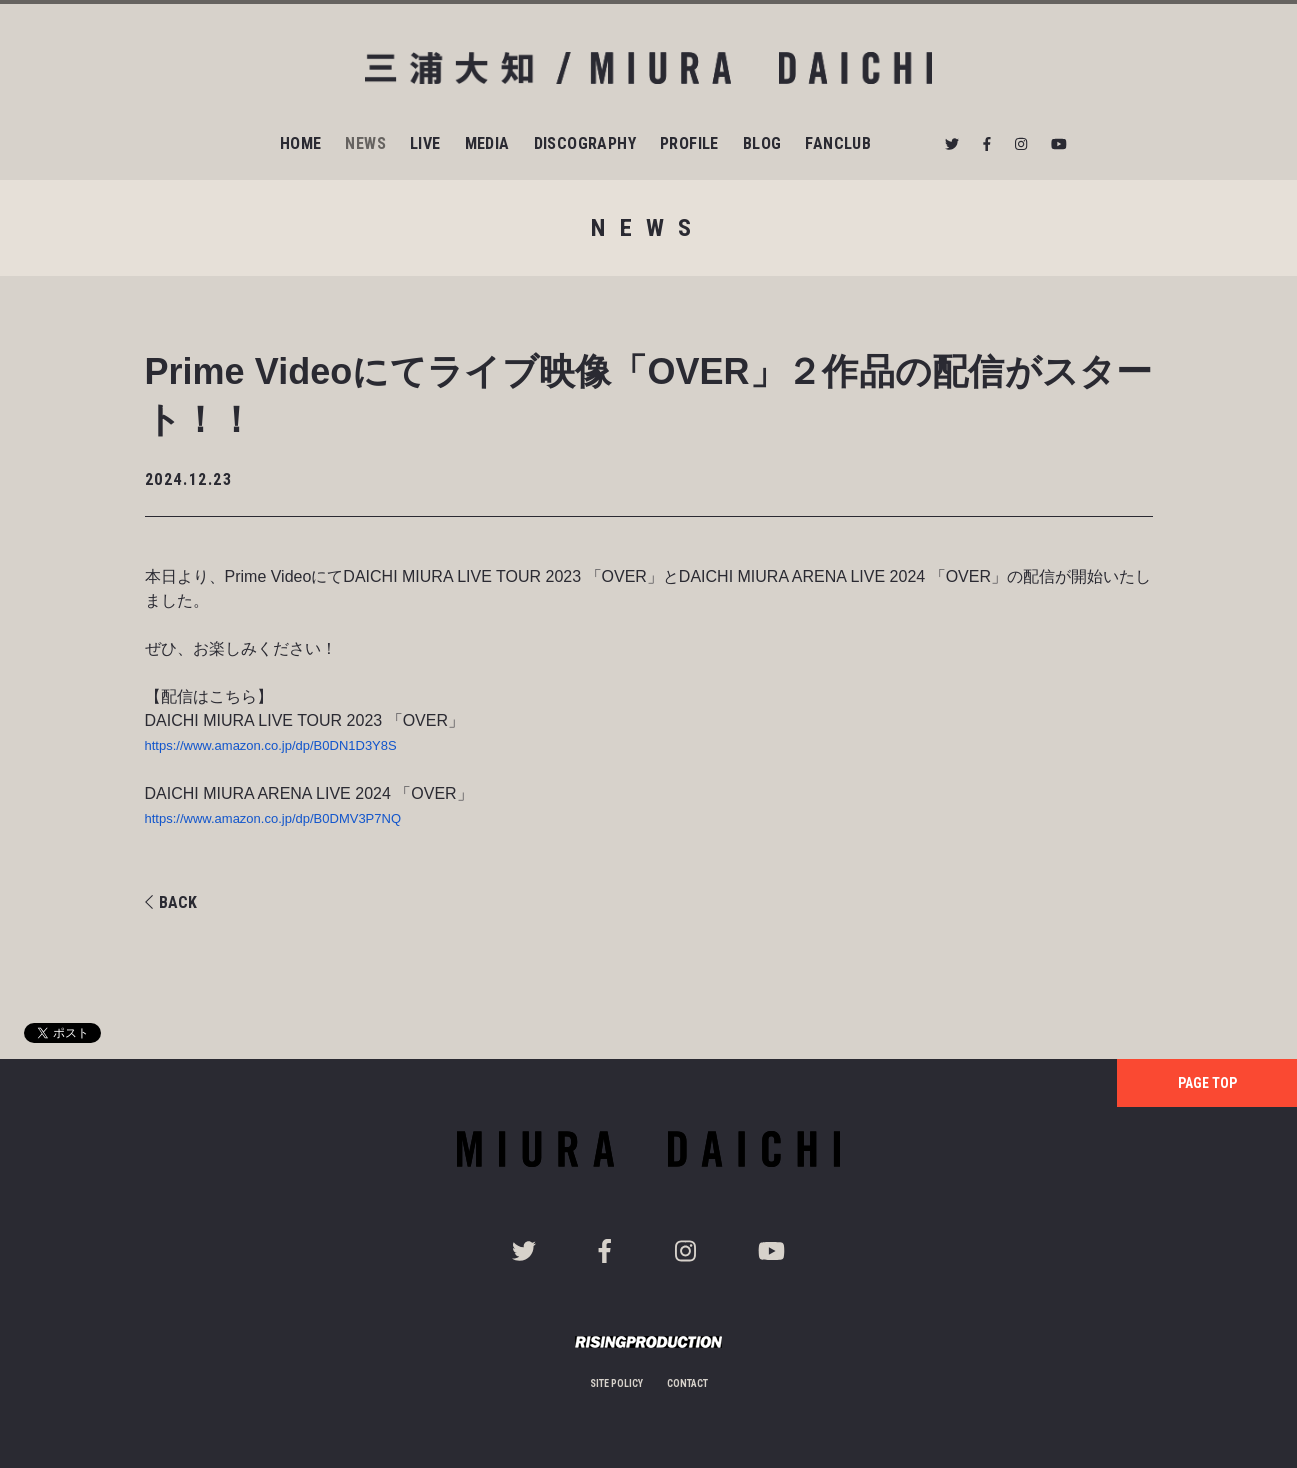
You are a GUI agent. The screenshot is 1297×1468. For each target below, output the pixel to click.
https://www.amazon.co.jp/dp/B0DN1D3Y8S (271, 745)
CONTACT (687, 1383)
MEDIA (487, 143)
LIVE (425, 143)
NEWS (365, 143)
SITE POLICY (616, 1383)
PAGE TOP (1207, 1083)
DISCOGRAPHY (585, 143)
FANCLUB (838, 143)
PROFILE (689, 143)
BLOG (762, 143)
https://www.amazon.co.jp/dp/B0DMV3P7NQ (273, 818)
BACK (171, 902)
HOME (301, 143)
